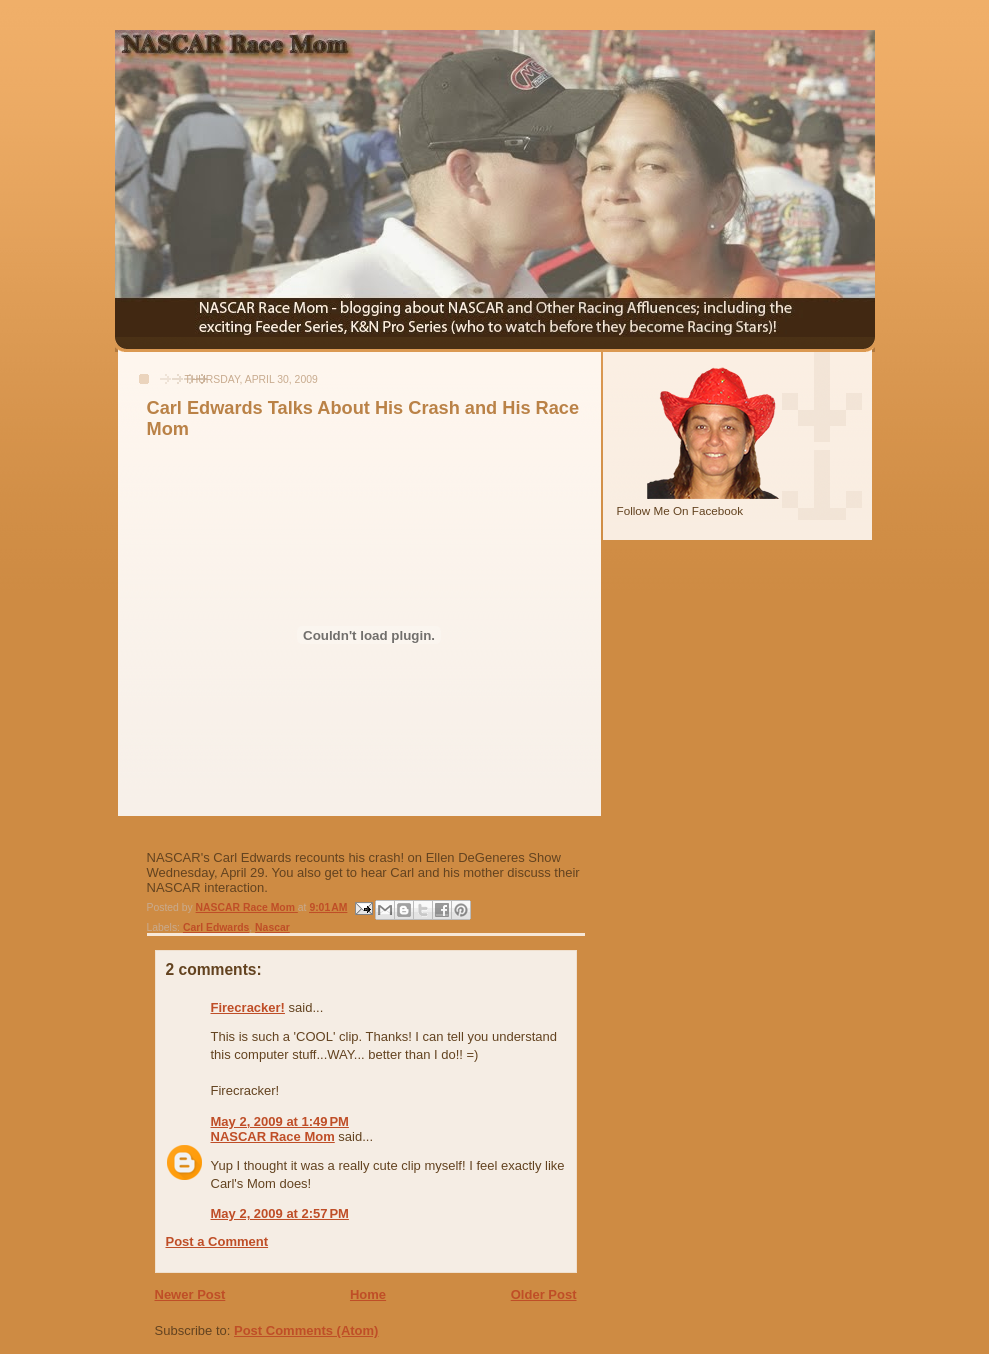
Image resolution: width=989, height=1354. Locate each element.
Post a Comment (217, 1241)
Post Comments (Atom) (306, 1330)
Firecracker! (248, 1007)
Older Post (544, 1294)
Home (368, 1294)
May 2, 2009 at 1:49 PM (280, 1121)
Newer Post (190, 1294)
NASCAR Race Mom (273, 1136)
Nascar (272, 927)
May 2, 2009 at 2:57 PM (280, 1213)
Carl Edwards (216, 927)
